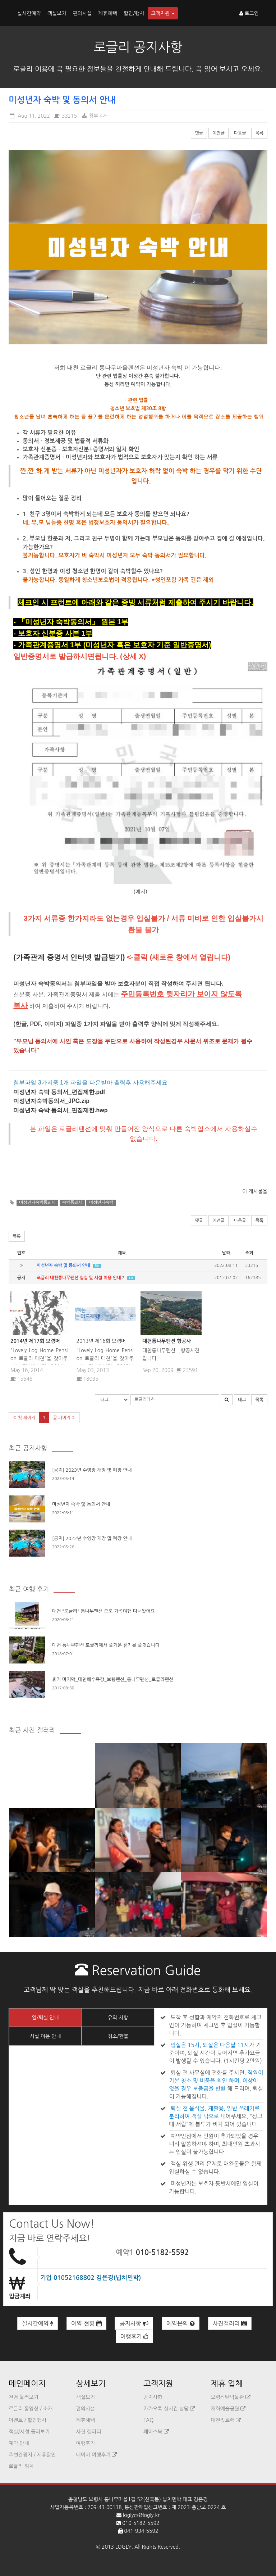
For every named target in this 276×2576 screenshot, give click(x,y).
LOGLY (123, 2546)
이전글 (218, 133)
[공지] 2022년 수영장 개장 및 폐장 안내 (92, 1538)
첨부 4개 (94, 115)
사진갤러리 (230, 2324)
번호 (21, 1253)
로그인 (249, 13)
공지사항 (133, 2324)
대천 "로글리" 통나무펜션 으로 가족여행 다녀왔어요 (103, 1611)
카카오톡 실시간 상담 (169, 2408)
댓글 (199, 133)
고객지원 (163, 13)
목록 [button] (17, 1236)
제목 (122, 1253)
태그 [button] (242, 1400)
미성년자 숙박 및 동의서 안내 (81, 1504)
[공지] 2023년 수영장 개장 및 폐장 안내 (92, 1470)
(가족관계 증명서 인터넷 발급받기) (69, 957)
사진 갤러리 (88, 2431)
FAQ (148, 2420)
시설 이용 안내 (45, 2036)
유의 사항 (118, 2017)
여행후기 (134, 2336)
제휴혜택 (107, 13)
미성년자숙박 (101, 1203)
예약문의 (180, 2324)
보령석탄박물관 (230, 2397)
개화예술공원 (228, 2408)
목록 (259, 133)
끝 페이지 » (64, 1418)
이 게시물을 (254, 1191)
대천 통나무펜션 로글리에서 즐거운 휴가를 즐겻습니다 (106, 1645)
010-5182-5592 (162, 2252)
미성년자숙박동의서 (37, 1203)
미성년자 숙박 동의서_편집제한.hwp (60, 1110)
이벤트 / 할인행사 (27, 2420)
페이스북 (156, 2431)
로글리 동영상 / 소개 (30, 2408)
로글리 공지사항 (138, 47)
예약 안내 (19, 2443)
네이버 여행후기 (96, 2454)
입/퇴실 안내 (45, 2017)
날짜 (226, 1253)
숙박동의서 (72, 1203)
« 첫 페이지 (24, 1418)
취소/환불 (117, 2036)
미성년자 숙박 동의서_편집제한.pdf (59, 1092)
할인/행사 (134, 13)
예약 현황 (86, 2324)
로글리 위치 (21, 2466)
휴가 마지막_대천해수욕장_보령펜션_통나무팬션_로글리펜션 (112, 1679)
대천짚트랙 (226, 2420)
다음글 (240, 133)
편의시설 (82, 13)
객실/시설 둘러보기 (29, 2431)
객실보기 (56, 13)
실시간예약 (29, 13)
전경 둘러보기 (23, 2397)
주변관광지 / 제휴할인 (32, 2454)
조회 (249, 1253)
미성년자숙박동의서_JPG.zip (51, 1101)
